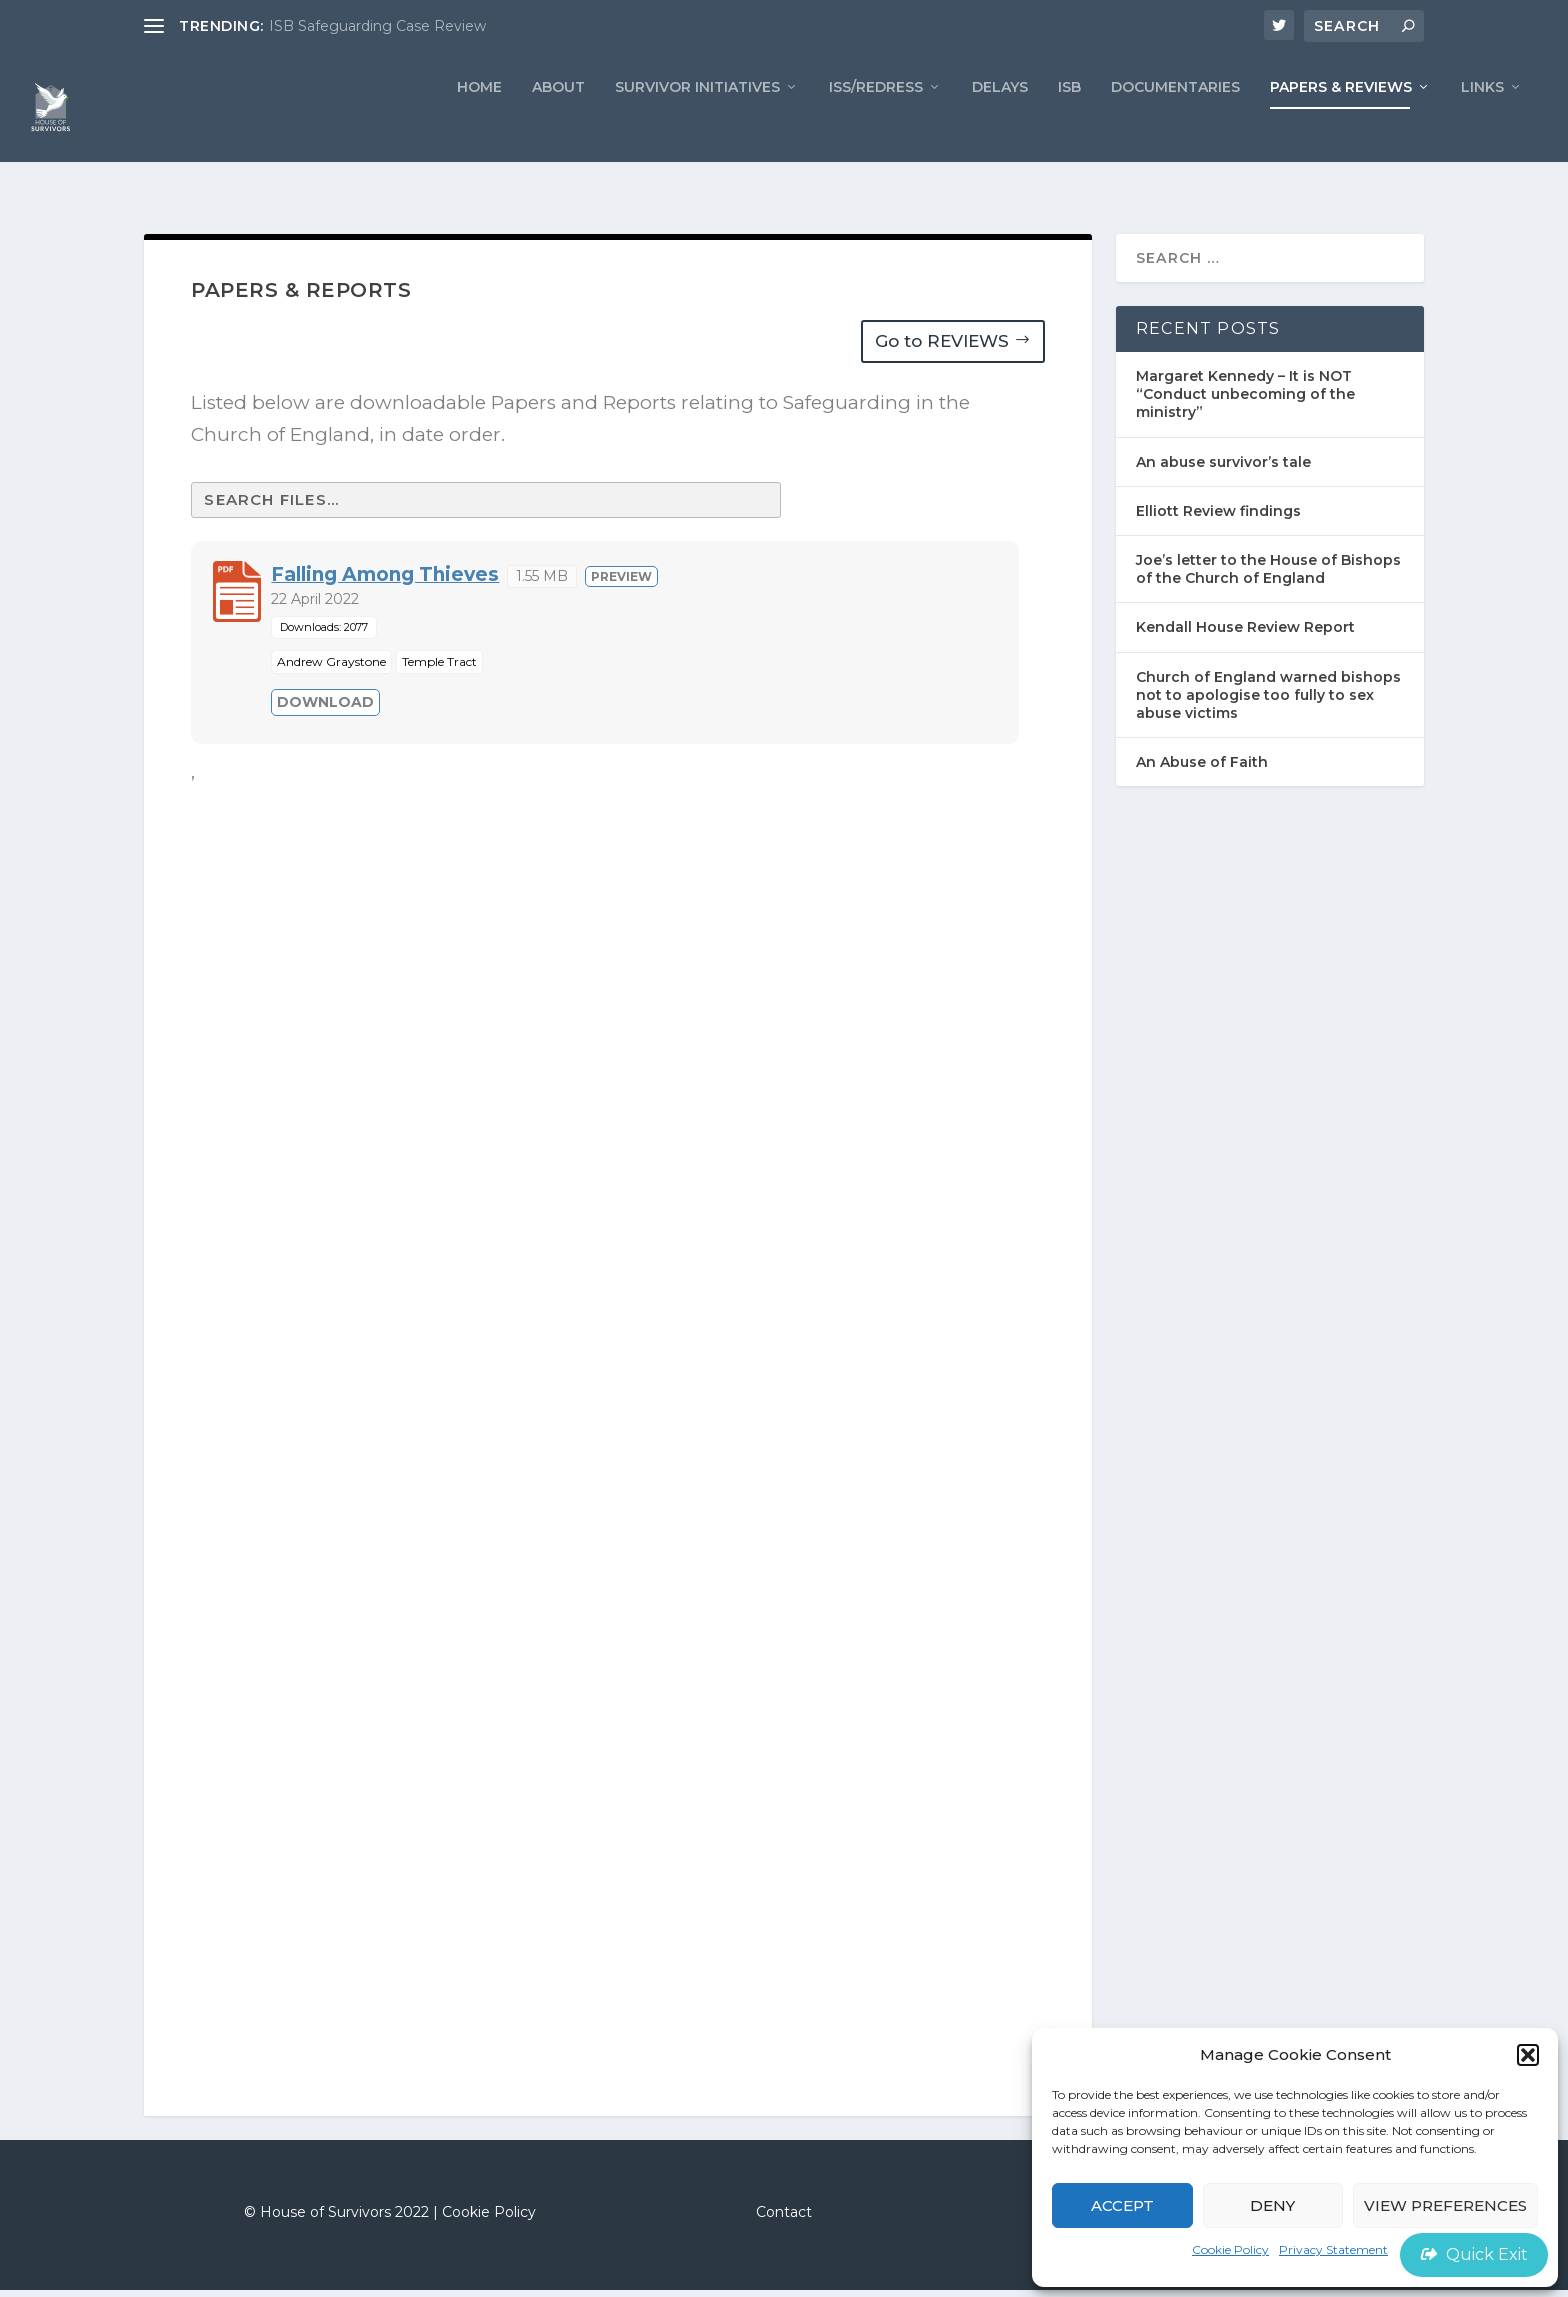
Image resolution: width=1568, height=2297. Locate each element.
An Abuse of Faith (1202, 769)
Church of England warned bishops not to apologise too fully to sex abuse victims (1268, 701)
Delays (1000, 125)
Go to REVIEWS (942, 348)
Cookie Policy (1230, 2249)
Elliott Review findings (1218, 518)
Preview (621, 582)
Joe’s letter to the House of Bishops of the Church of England (1268, 576)
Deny (1272, 2205)
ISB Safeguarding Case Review (377, 26)
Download (325, 708)
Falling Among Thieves (385, 580)
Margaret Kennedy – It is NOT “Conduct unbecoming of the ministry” (1245, 401)
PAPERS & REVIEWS (1341, 125)
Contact (784, 2219)
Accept (1122, 2205)
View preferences (1445, 2205)
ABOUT (558, 125)
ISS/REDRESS (876, 125)
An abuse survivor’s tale (1223, 469)
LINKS (1482, 125)
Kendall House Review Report (1245, 634)
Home (479, 125)
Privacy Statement (1333, 2249)
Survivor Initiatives (697, 125)
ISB (1069, 125)
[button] (1528, 2055)
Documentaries (1175, 125)
